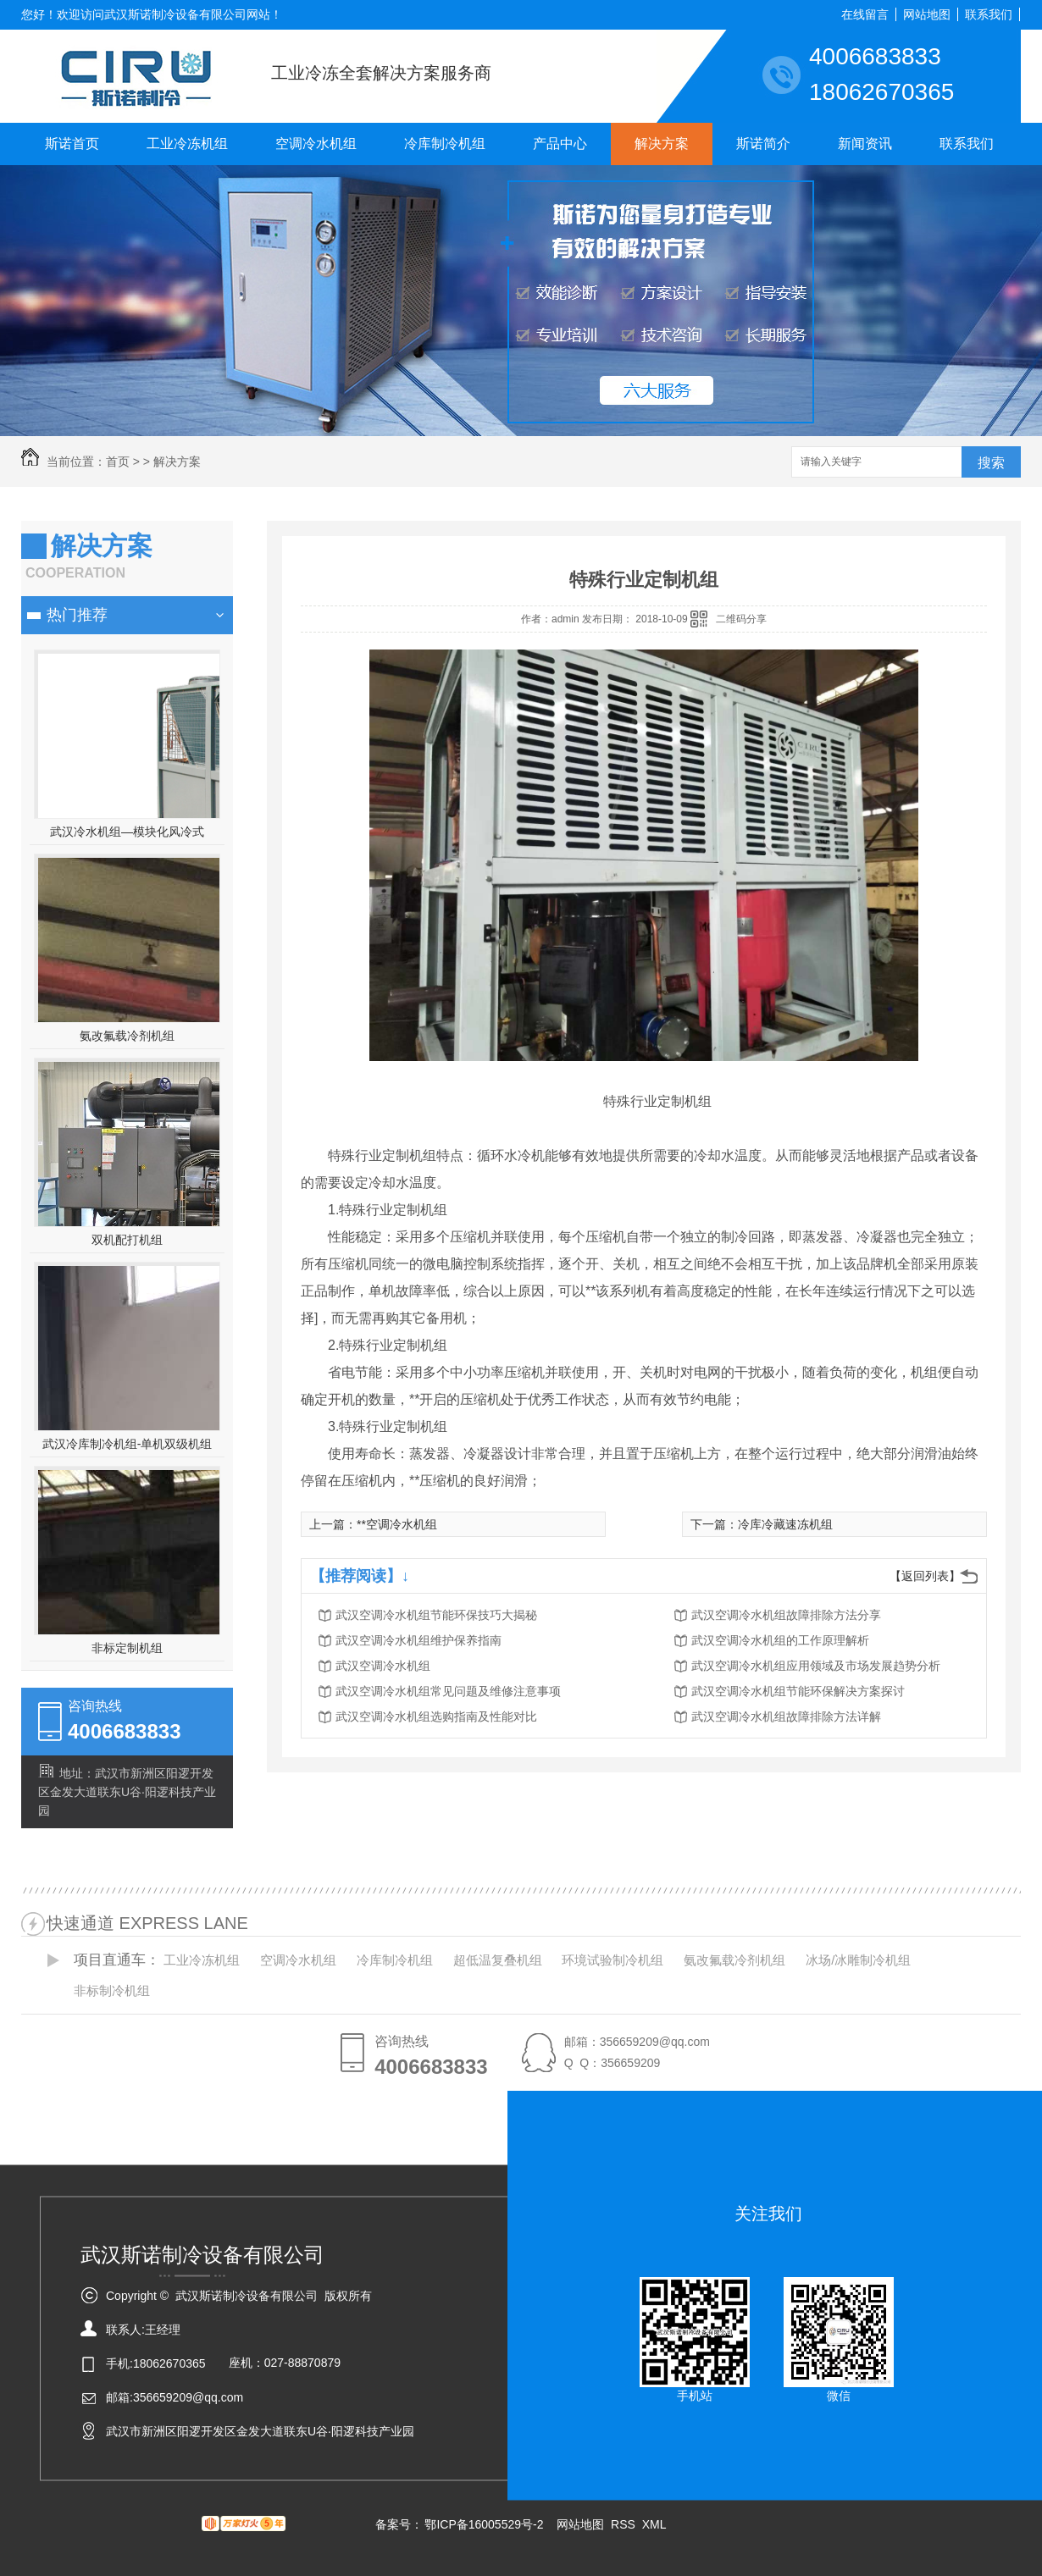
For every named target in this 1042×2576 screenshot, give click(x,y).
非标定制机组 (127, 1648)
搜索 (991, 463)
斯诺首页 (72, 143)
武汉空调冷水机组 (382, 1665)
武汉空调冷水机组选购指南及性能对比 (436, 1716)
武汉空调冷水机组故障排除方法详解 (786, 1716)
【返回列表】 (925, 1576)
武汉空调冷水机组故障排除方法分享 (786, 1615)
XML (654, 2524)
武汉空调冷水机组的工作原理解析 (780, 1640)
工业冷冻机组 (187, 143)
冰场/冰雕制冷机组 (858, 1960)
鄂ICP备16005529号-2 (483, 2524)
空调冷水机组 (316, 143)
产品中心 (560, 143)
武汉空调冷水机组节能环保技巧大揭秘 (436, 1615)
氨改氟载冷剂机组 (127, 1035)
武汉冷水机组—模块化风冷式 (127, 831)
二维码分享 (741, 619)
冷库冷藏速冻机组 (785, 1524)
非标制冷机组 (112, 1990)
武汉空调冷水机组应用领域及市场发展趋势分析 (815, 1665)
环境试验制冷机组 (612, 1960)
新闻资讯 (865, 143)
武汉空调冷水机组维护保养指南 (418, 1640)
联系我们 (988, 14)
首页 (118, 461)
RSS (625, 2524)
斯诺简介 (763, 143)
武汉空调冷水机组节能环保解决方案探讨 (798, 1691)
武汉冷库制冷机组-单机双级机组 (127, 1444)
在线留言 (865, 14)
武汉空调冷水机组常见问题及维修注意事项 (448, 1691)
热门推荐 (77, 614)
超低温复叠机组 (497, 1960)
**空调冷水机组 (397, 1524)
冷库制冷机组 (444, 143)
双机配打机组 (127, 1240)
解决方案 (662, 143)
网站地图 (927, 14)
